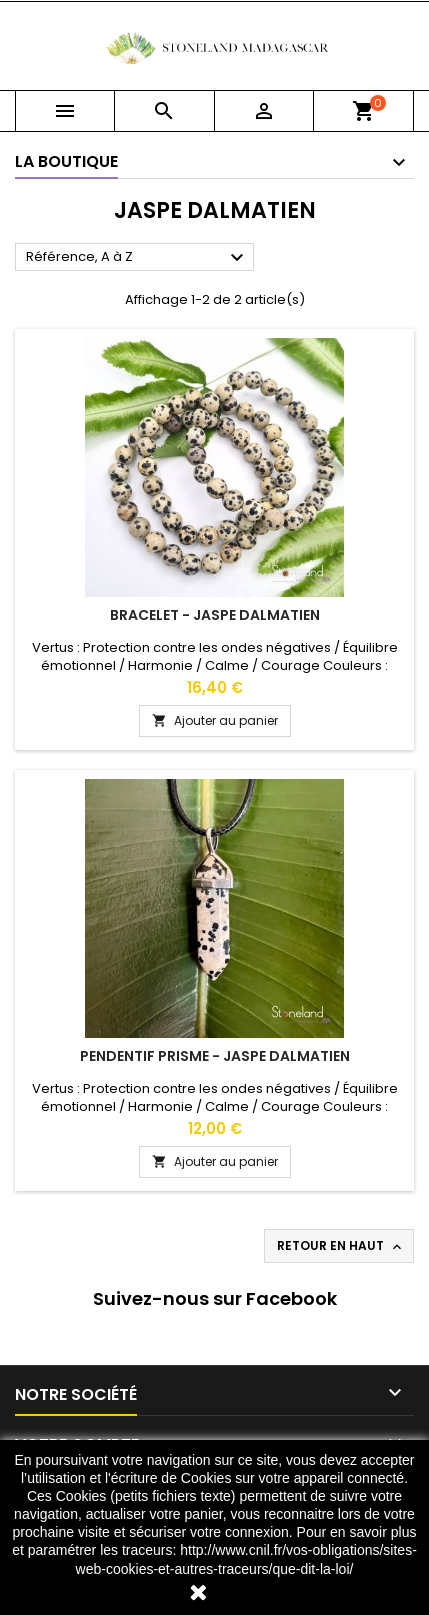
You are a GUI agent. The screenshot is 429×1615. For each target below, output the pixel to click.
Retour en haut (341, 1246)
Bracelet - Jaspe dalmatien (215, 615)
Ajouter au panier (215, 720)
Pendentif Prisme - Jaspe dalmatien (215, 1056)
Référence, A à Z (137, 258)
